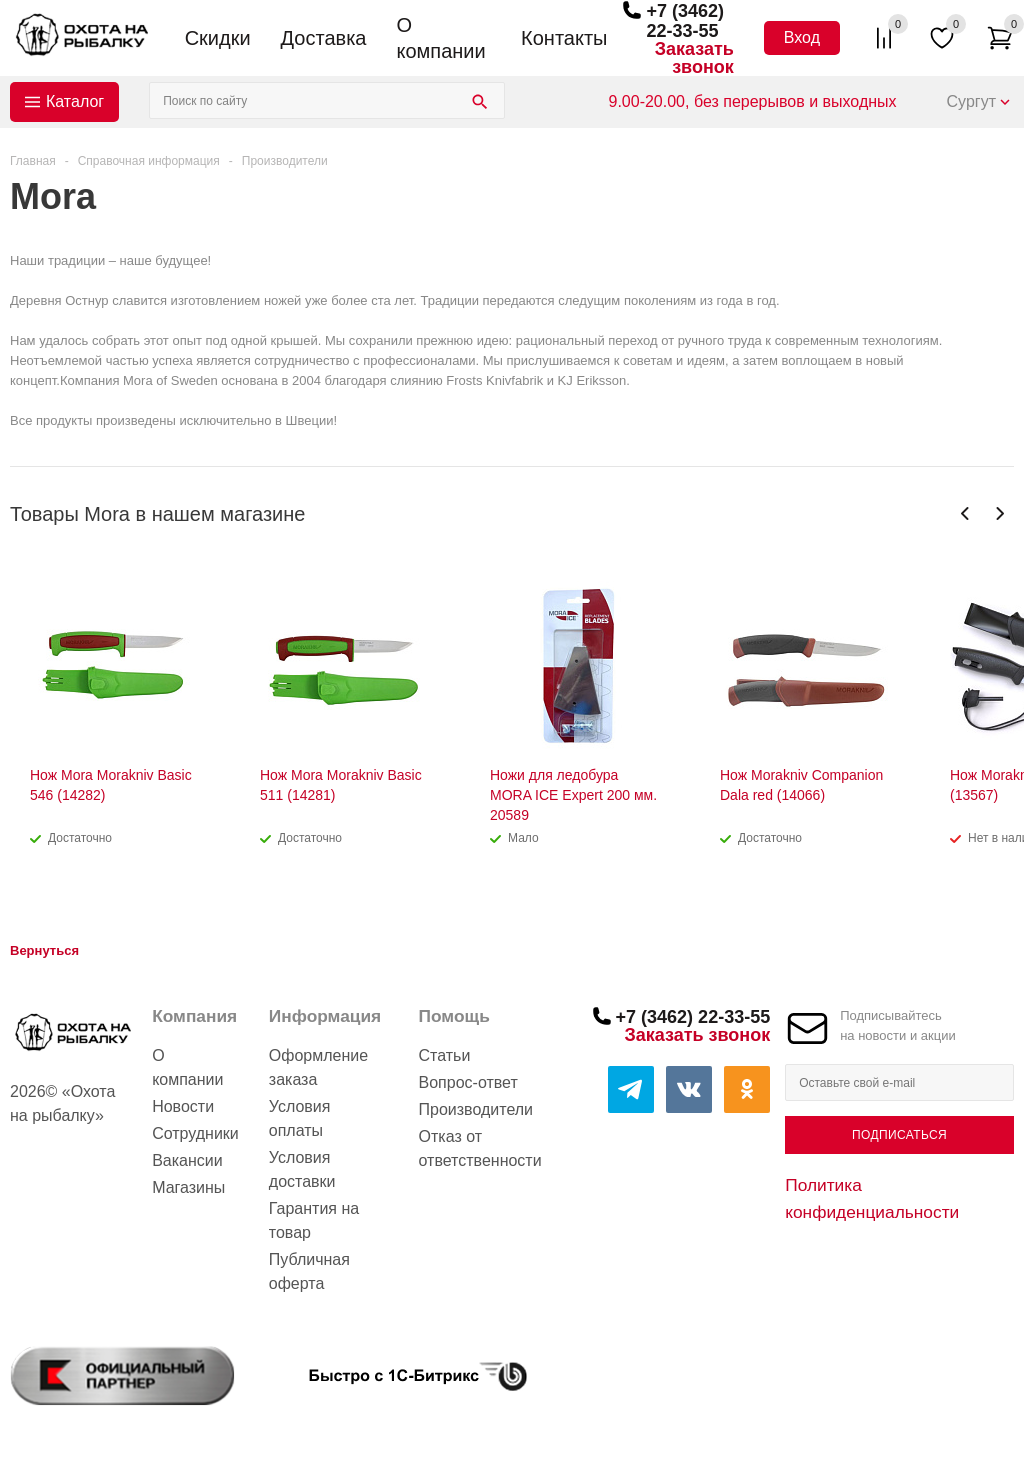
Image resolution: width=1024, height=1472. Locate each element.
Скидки (218, 38)
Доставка (324, 38)
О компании (440, 38)
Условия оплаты (300, 1118)
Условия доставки (302, 1169)
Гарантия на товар (314, 1220)
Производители (476, 1109)
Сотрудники (195, 1133)
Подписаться (899, 1135)
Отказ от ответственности (480, 1148)
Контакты (564, 38)
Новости (183, 1106)
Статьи (445, 1055)
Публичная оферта (309, 1271)
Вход (802, 37)
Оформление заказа (318, 1067)
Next (999, 513)
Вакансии (187, 1160)
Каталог (75, 101)
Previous (965, 513)
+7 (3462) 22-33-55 (685, 21)
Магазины (188, 1187)
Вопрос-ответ (468, 1082)
